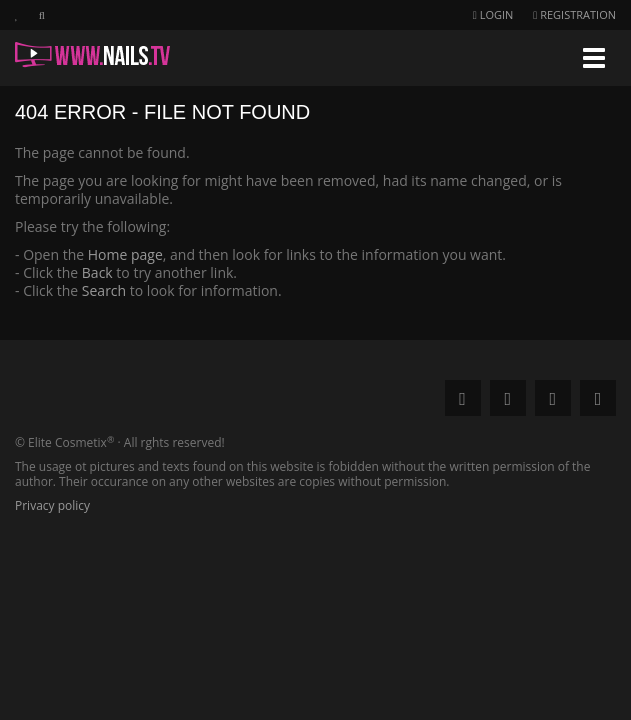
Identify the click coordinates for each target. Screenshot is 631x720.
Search (104, 290)
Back (97, 272)
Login (493, 14)
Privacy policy (52, 505)
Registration (574, 14)
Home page (125, 254)
